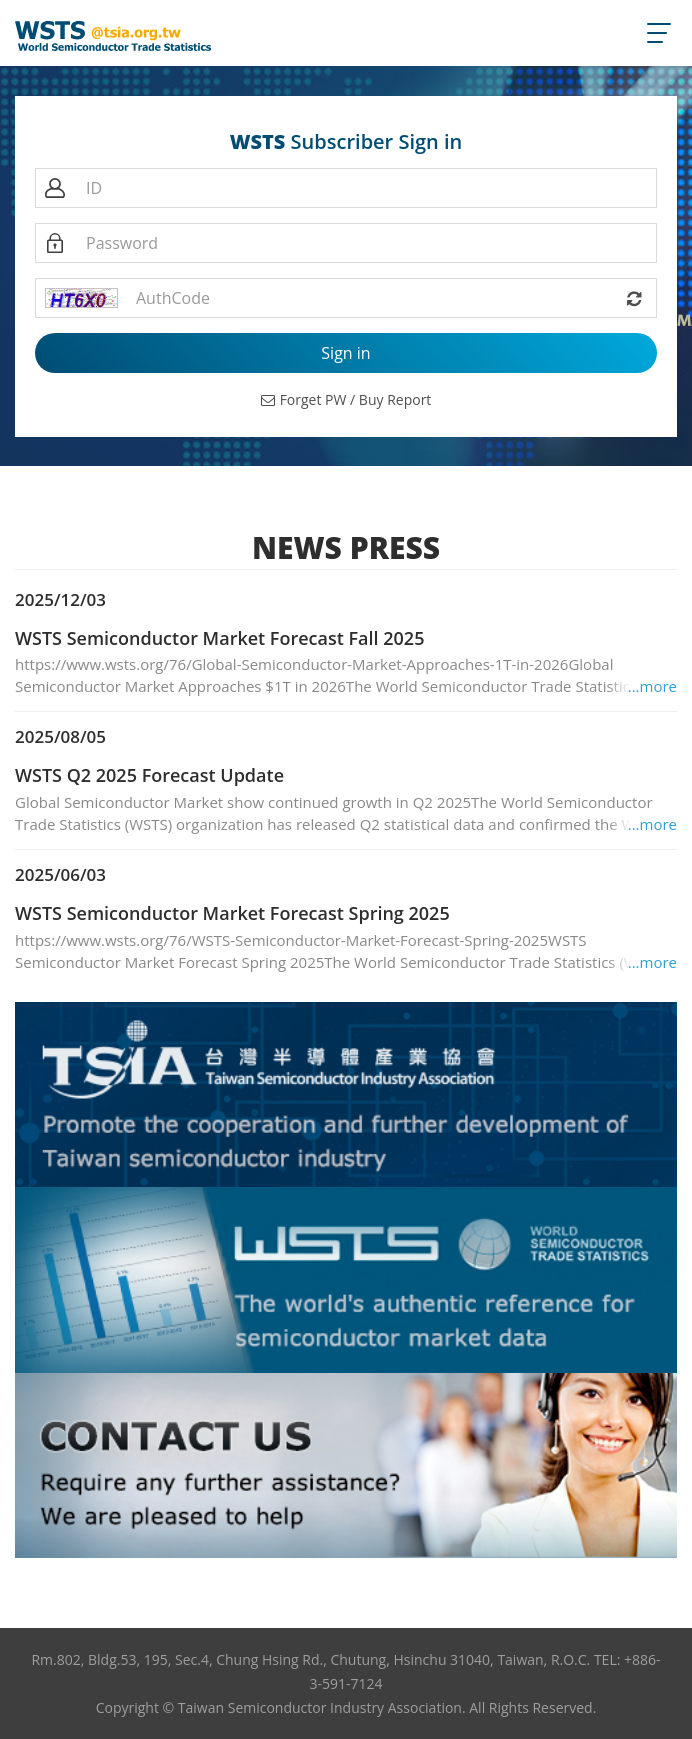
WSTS (258, 142)
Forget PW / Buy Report (346, 399)
